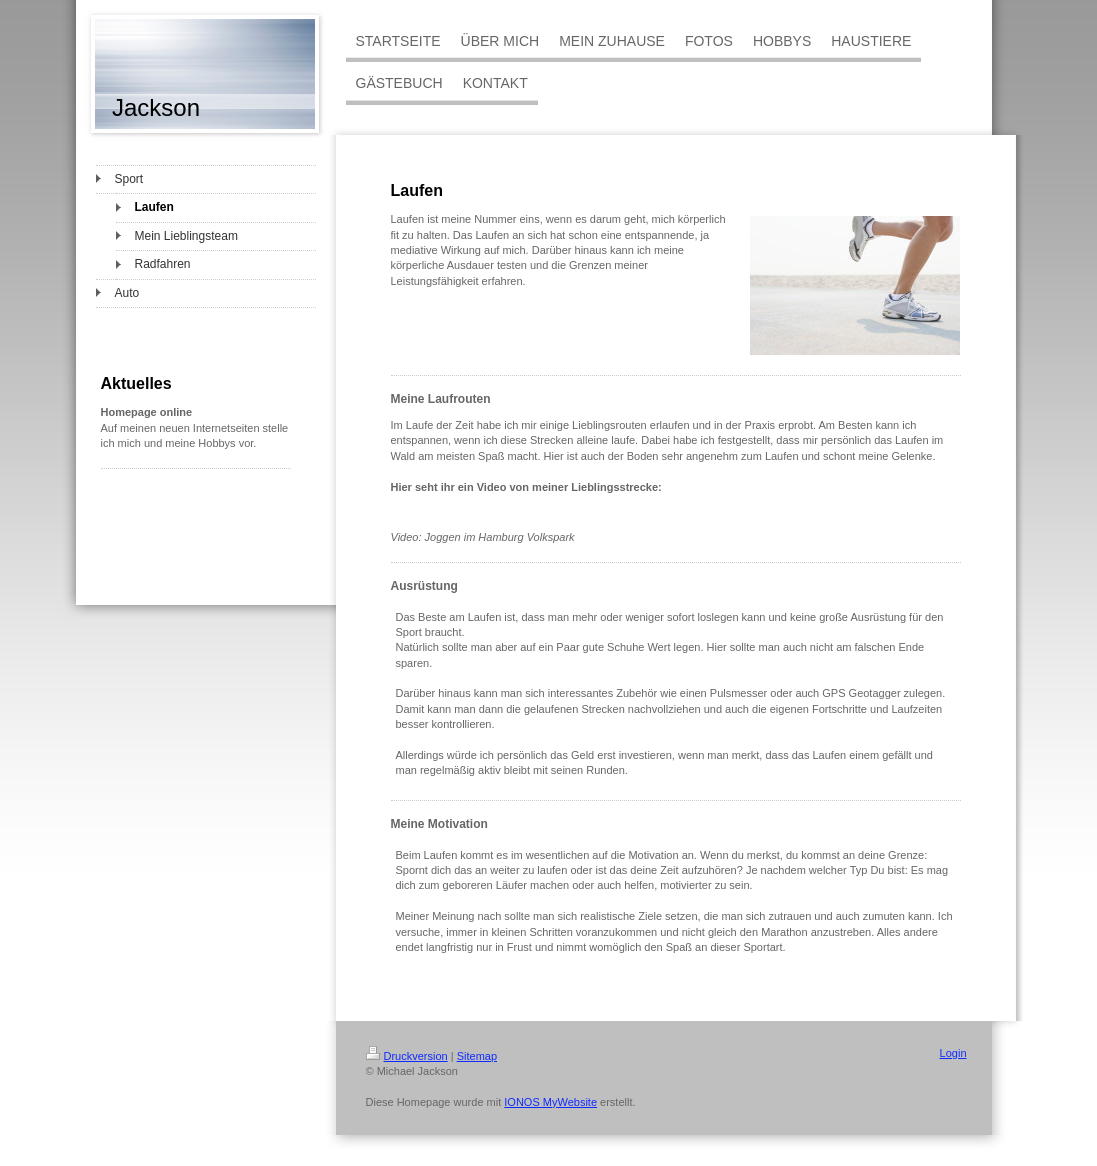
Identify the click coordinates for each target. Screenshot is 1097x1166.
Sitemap (477, 1056)
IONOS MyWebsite (550, 1102)
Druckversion (407, 1056)
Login (953, 1053)
